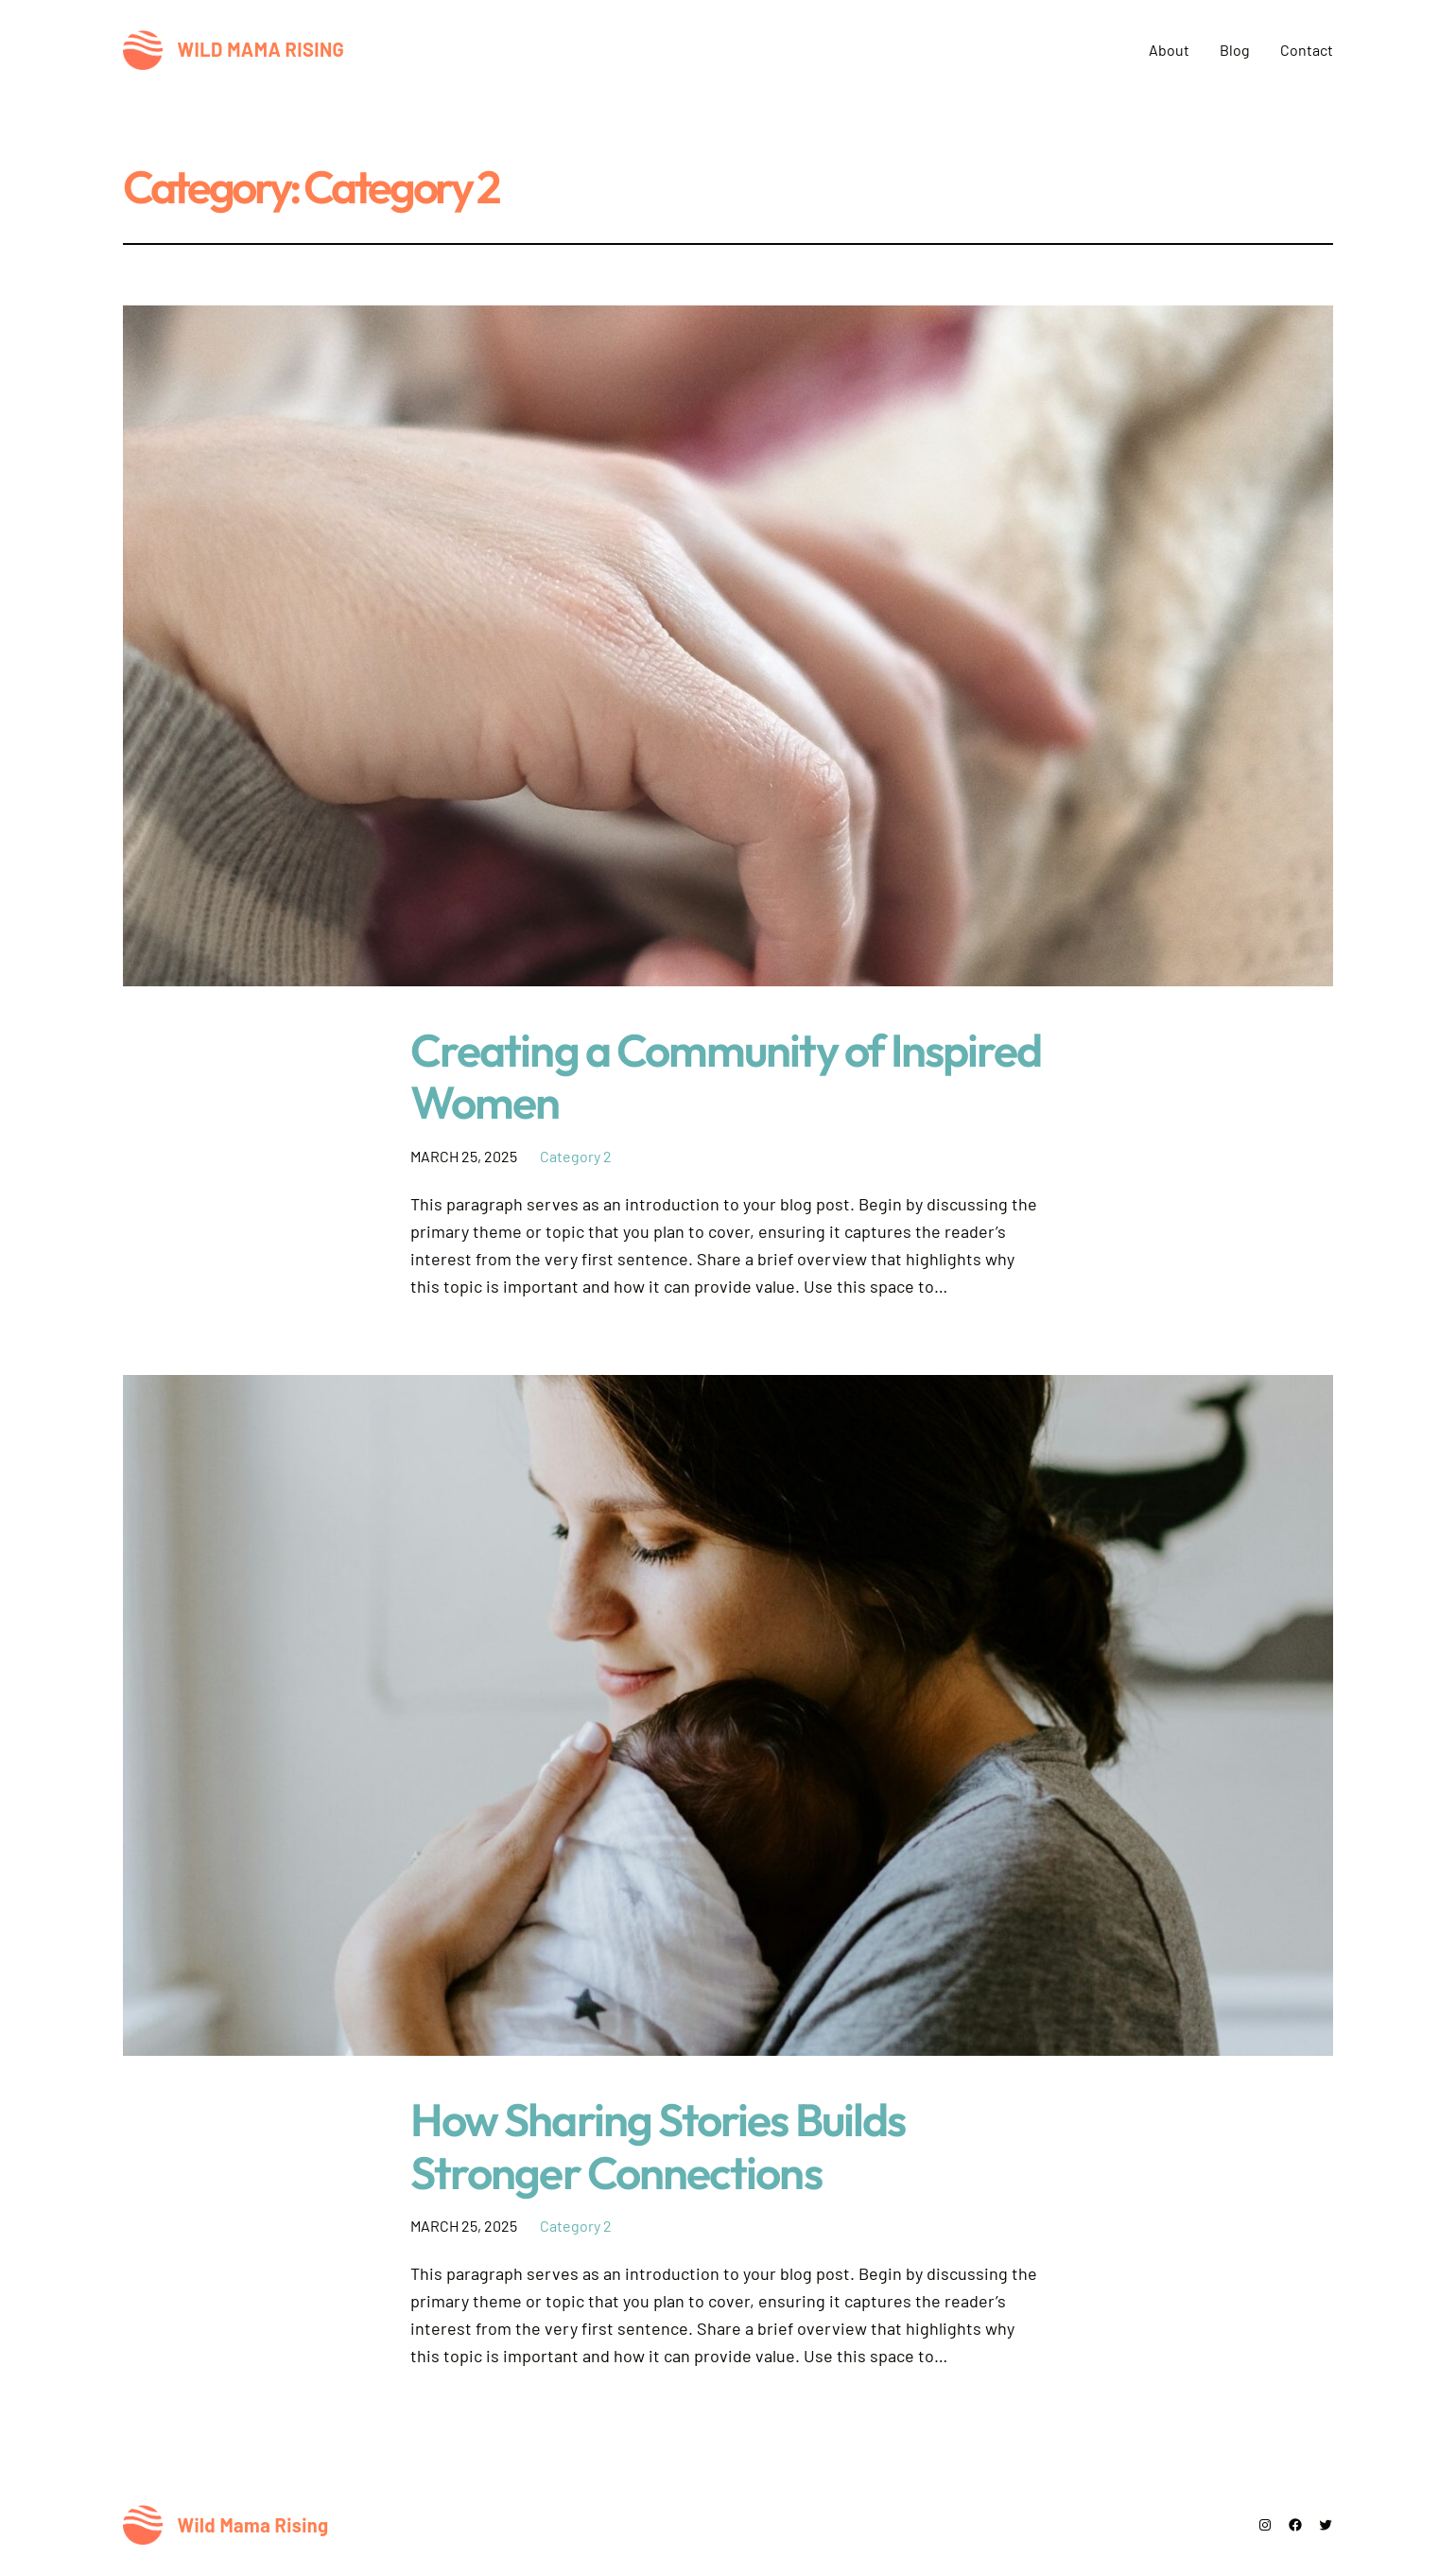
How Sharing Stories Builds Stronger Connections (657, 2146)
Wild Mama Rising (261, 49)
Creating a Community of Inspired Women (726, 1076)
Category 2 (576, 1156)
